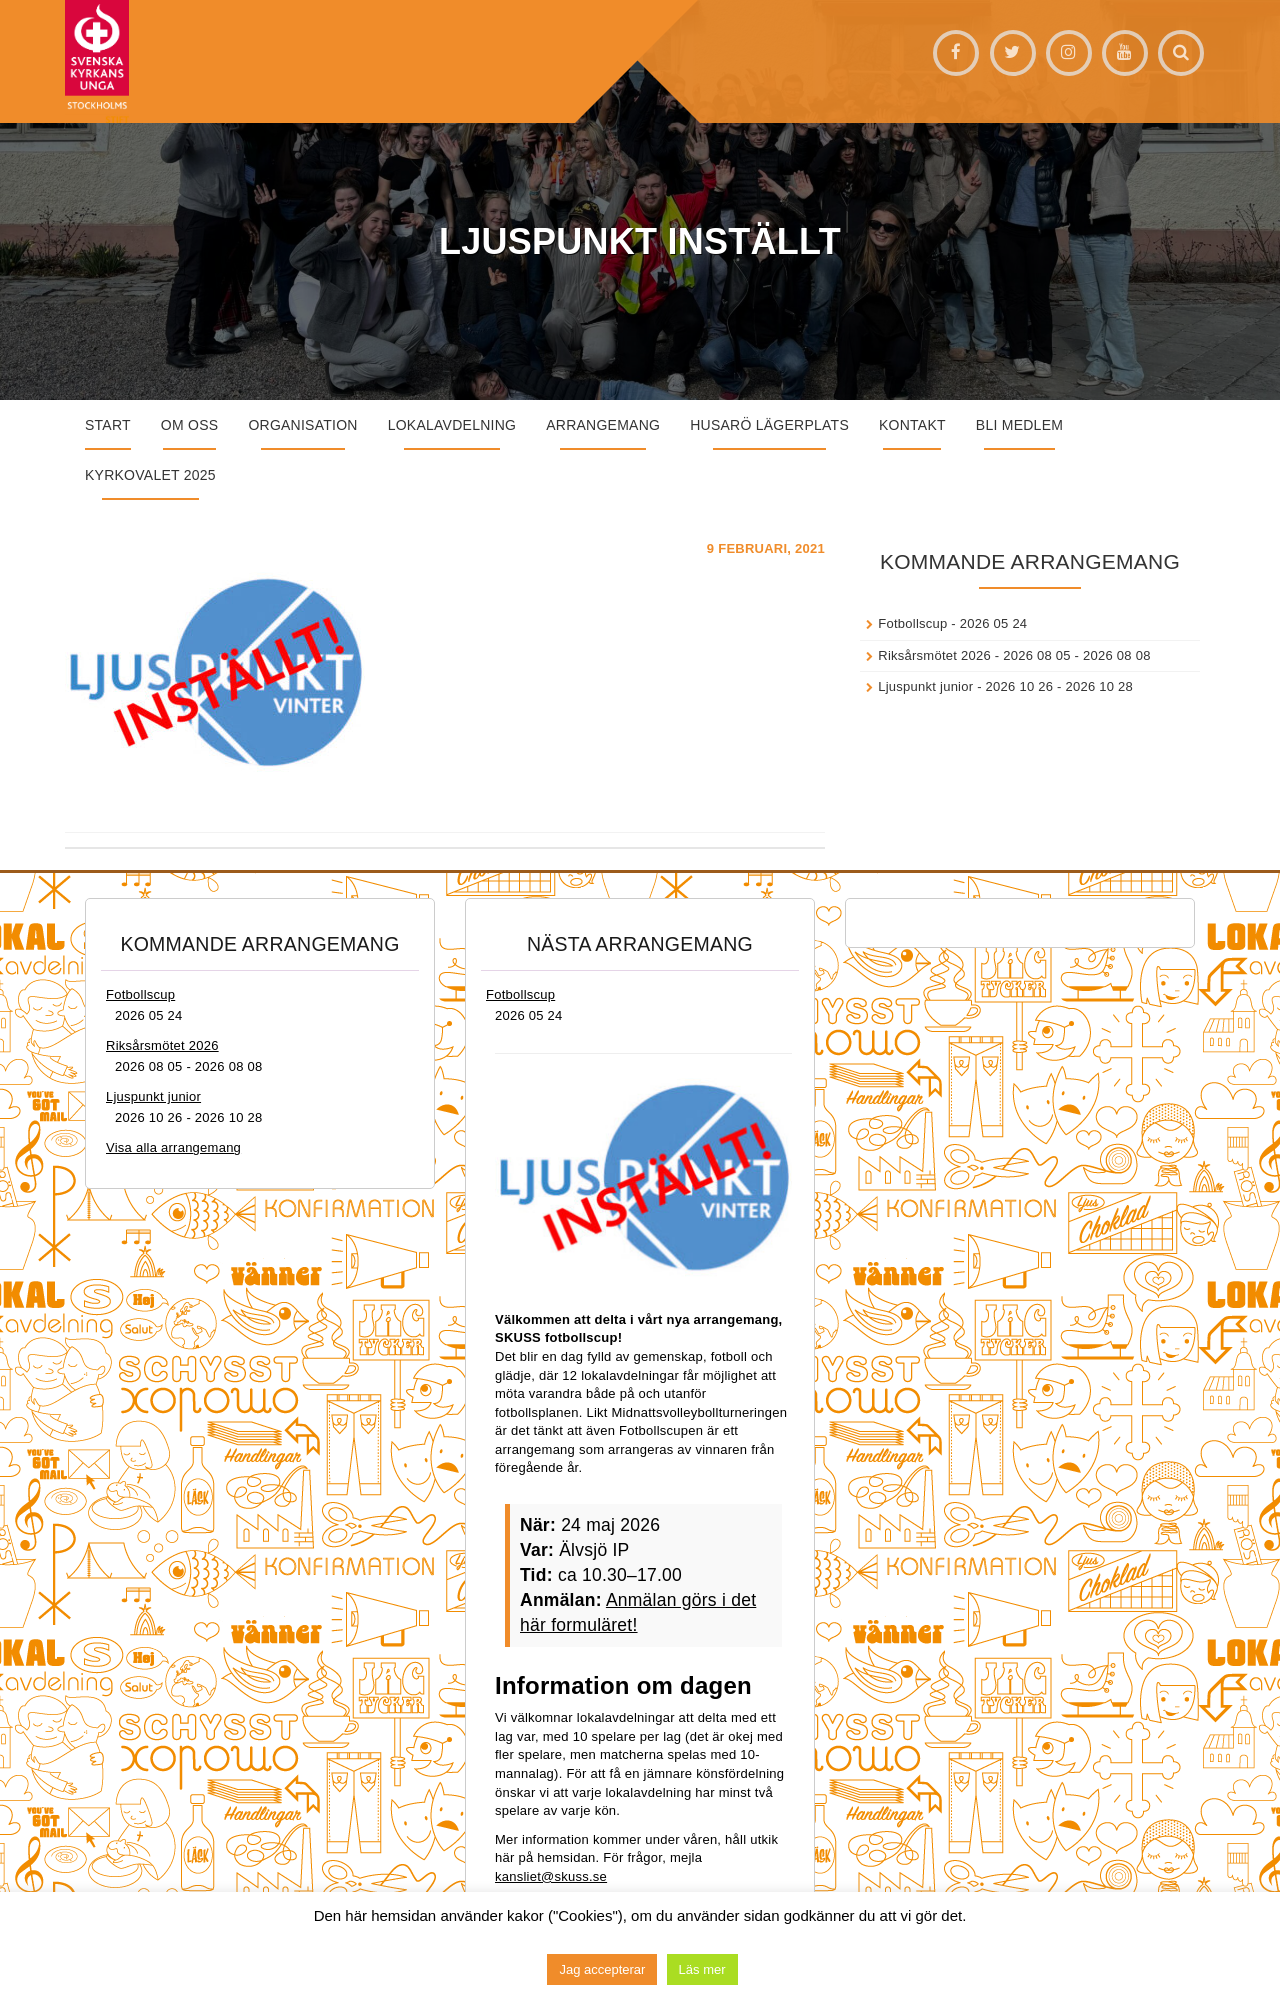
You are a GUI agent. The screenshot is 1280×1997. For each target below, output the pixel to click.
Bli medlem (1019, 425)
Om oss (190, 425)
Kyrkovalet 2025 (150, 475)
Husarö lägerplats (769, 425)
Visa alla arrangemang (173, 1147)
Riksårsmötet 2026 (934, 655)
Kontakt (912, 425)
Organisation (302, 425)
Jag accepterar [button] (602, 1969)
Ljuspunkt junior (925, 686)
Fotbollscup (912, 623)
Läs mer (702, 1969)
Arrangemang (603, 425)
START (108, 425)
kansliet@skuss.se (551, 1876)
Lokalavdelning (452, 425)
